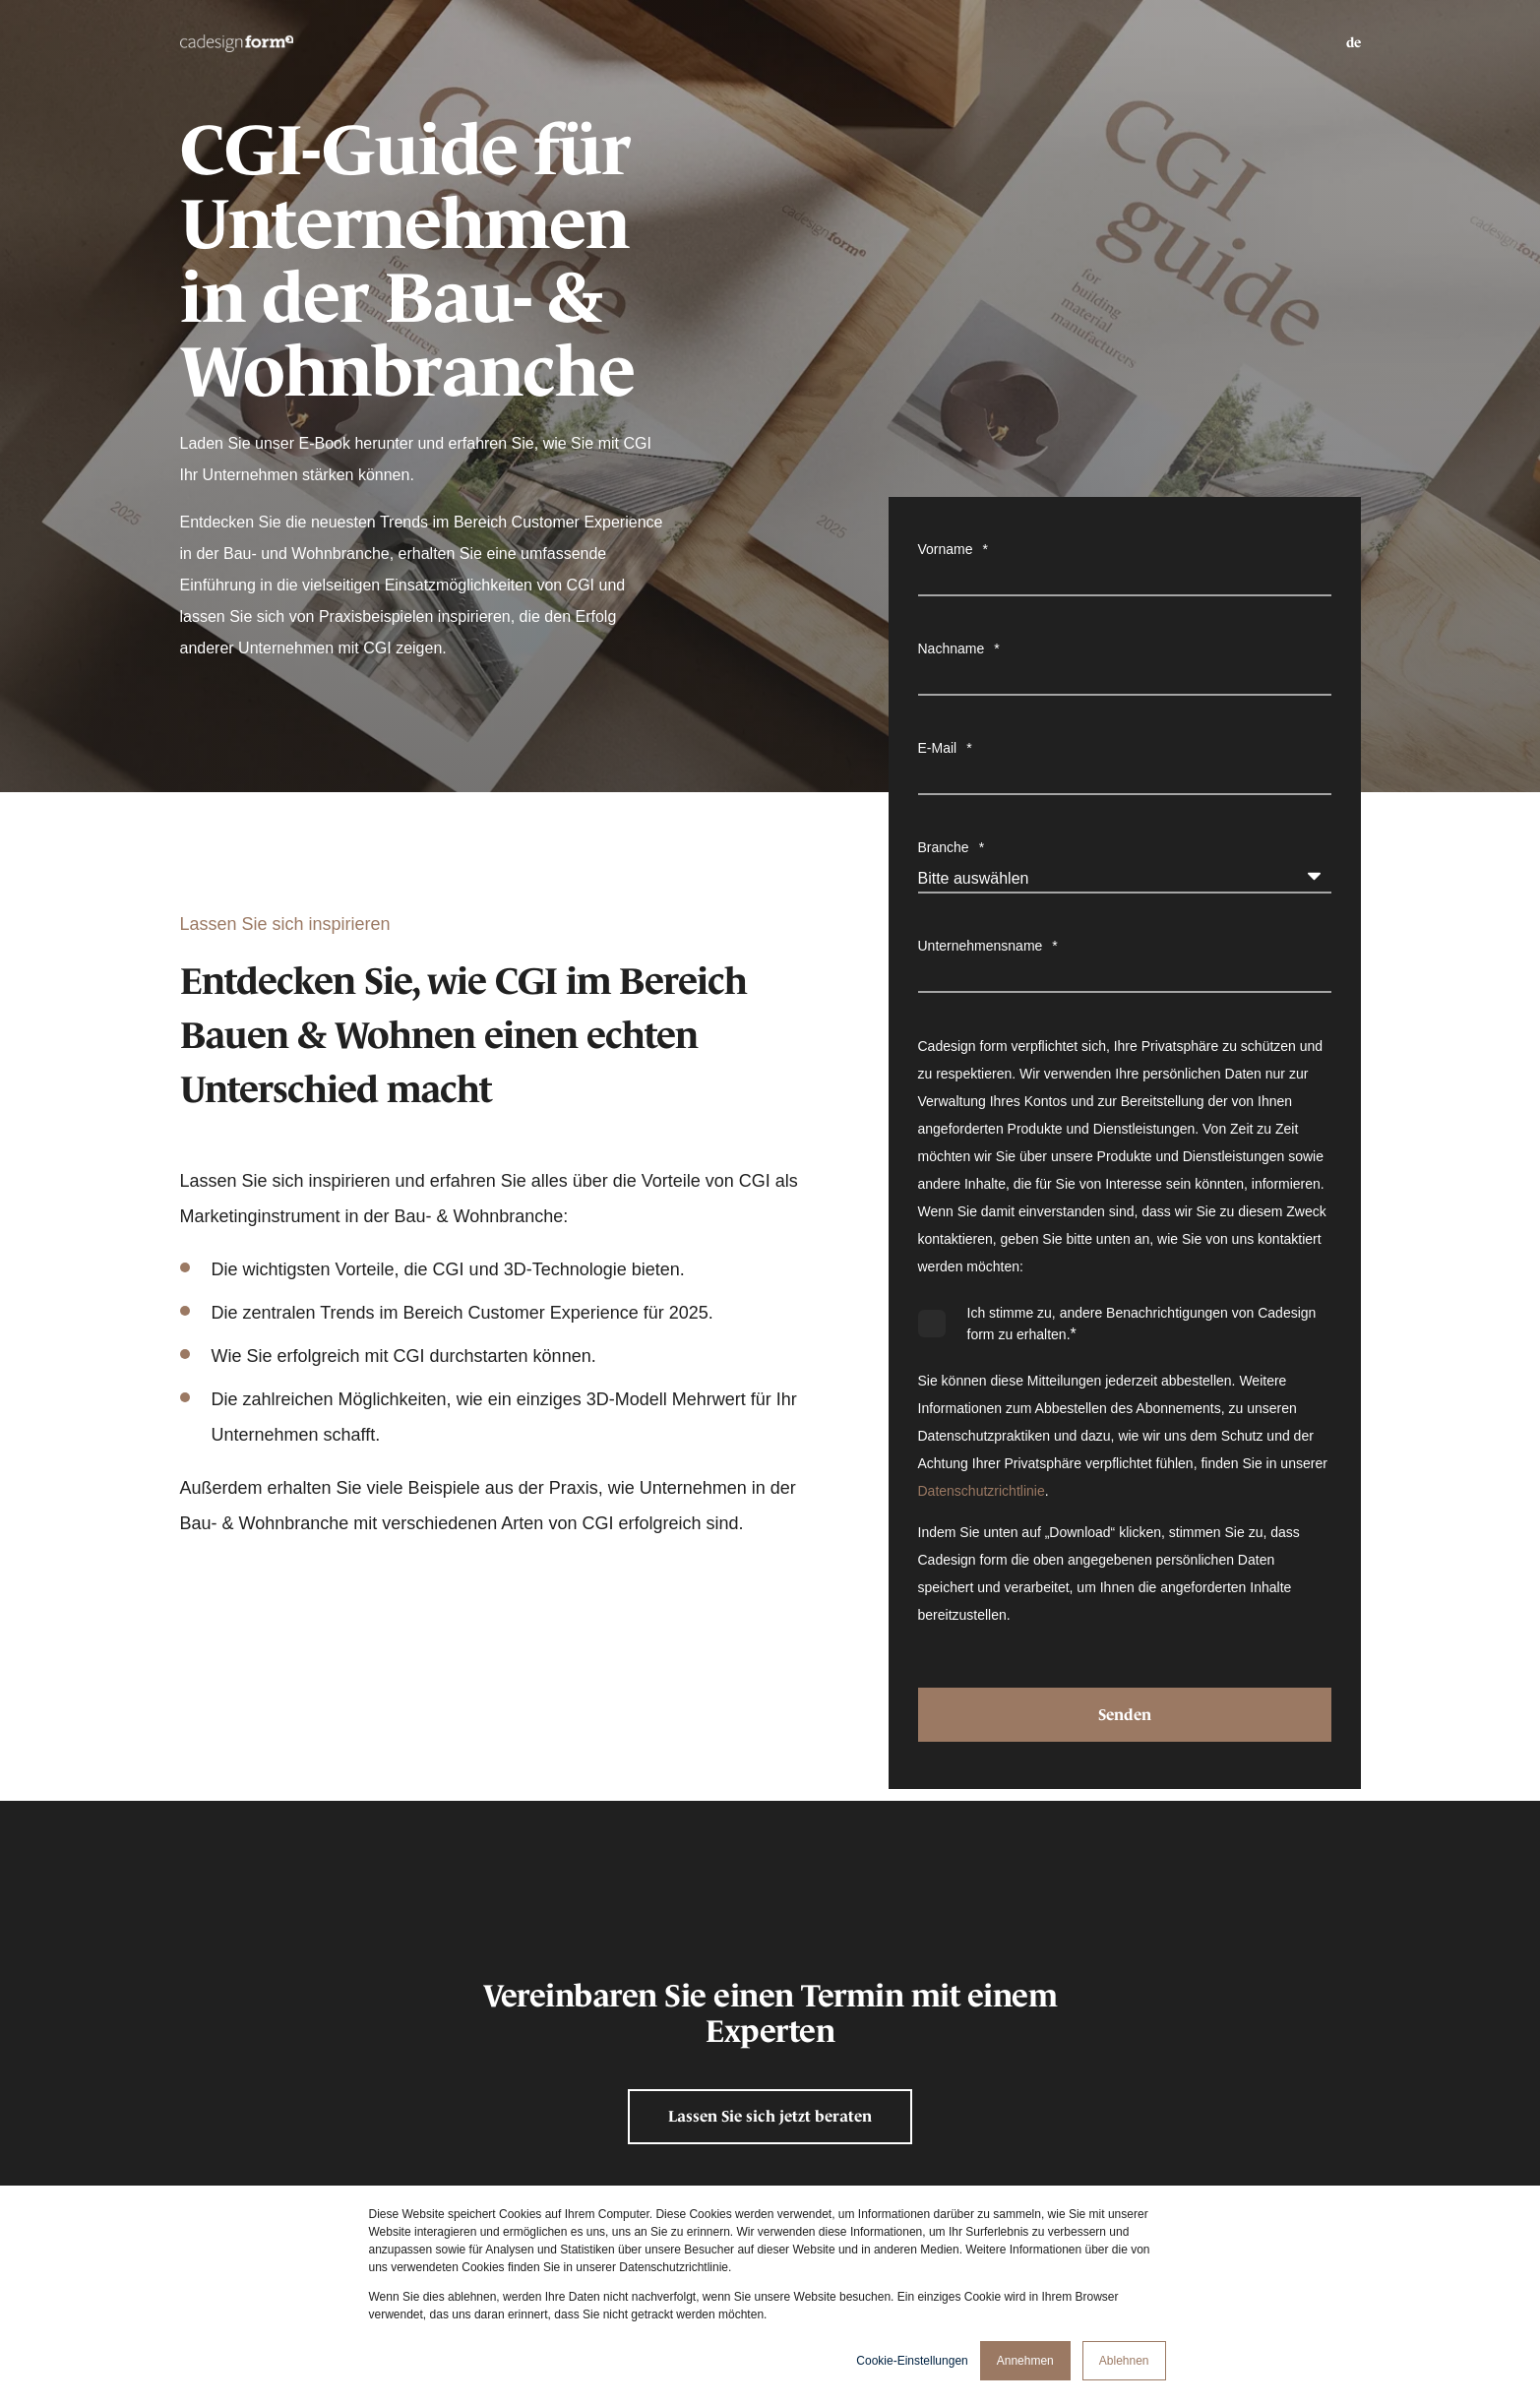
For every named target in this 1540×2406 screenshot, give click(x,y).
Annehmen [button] (1025, 2361)
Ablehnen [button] (1124, 2361)
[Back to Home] (236, 42)
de (1353, 42)
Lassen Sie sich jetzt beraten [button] (770, 2116)
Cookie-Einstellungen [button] (911, 2361)
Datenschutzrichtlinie (981, 1491)
